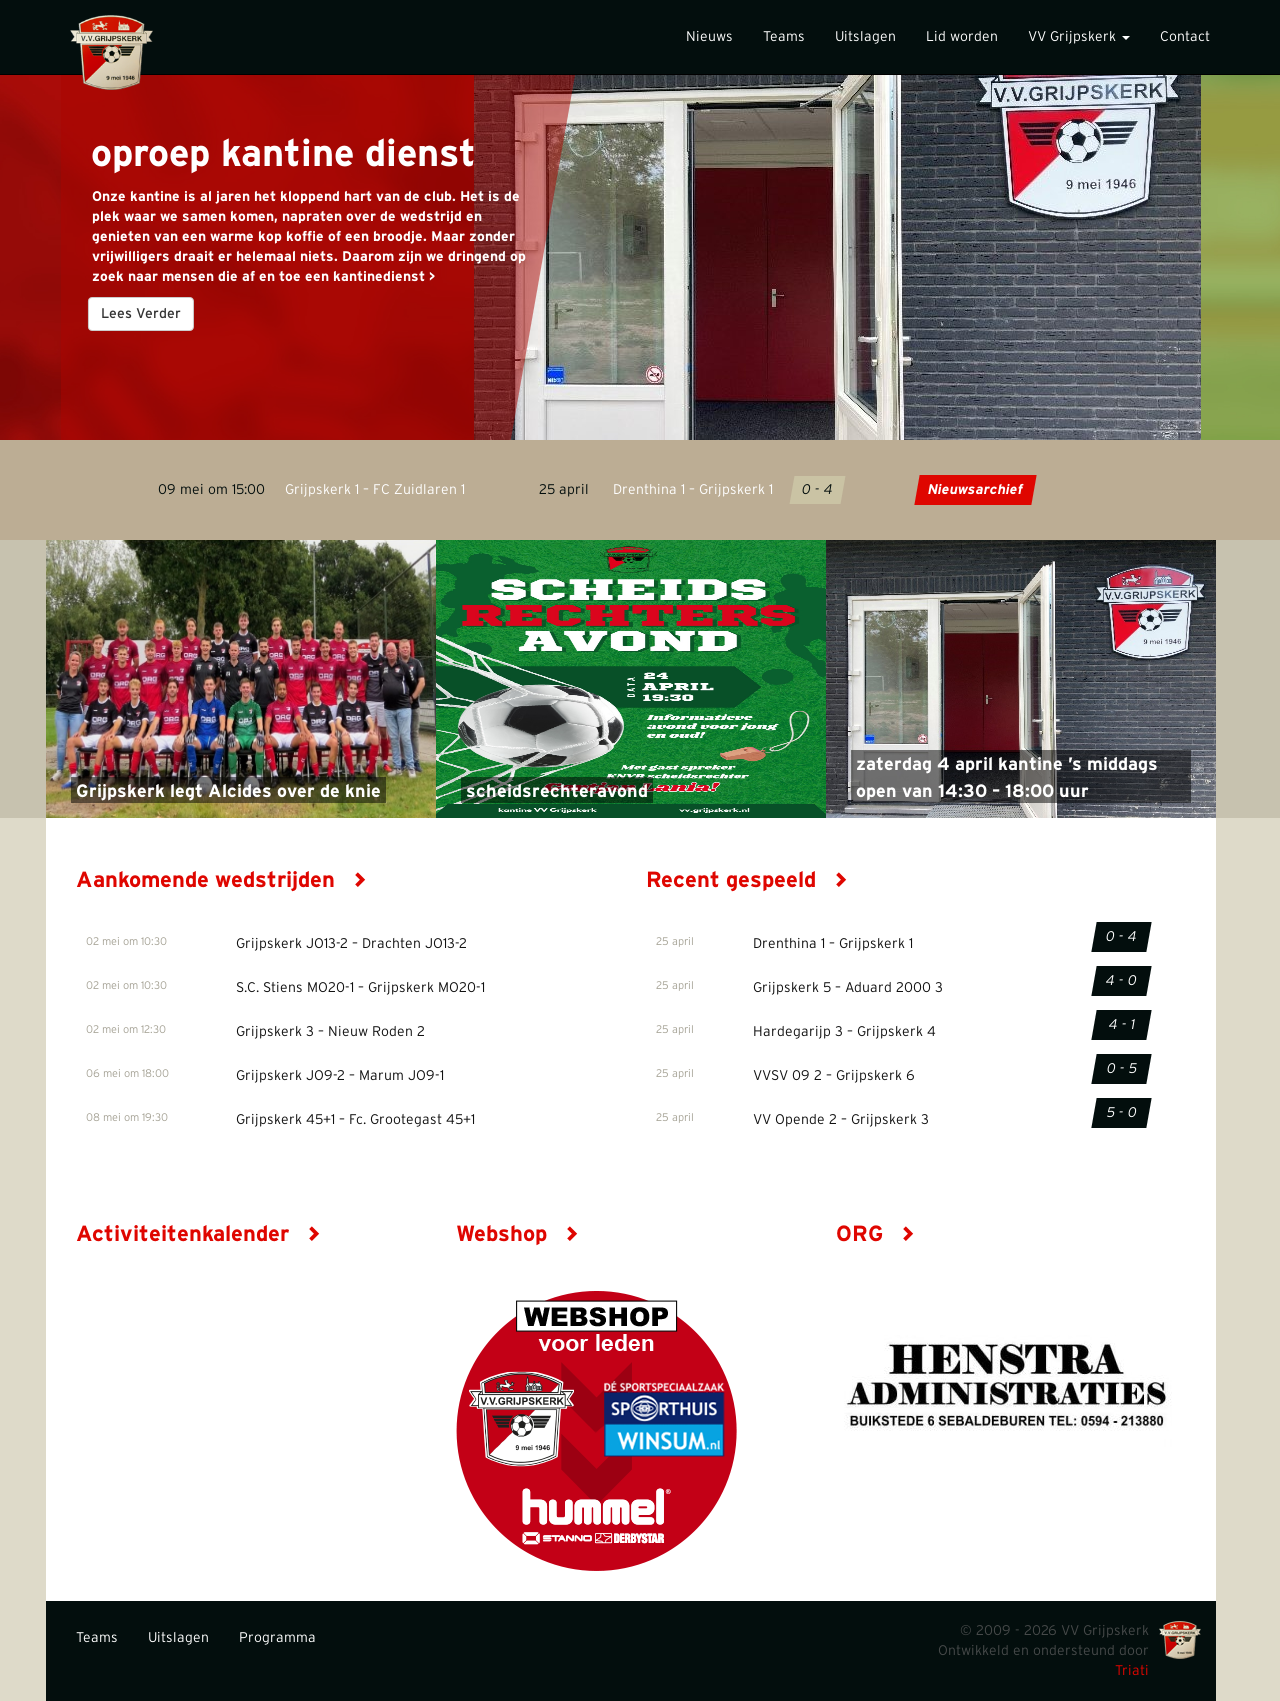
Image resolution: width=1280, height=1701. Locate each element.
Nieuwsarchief (975, 490)
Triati (1132, 1671)
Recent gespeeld (747, 880)
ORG (875, 1234)
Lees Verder (141, 314)
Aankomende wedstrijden (221, 880)
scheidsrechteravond (557, 792)
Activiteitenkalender (198, 1234)
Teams (784, 37)
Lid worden (962, 37)
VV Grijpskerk (1079, 37)
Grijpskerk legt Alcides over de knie (228, 792)
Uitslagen (865, 37)
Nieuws (709, 37)
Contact (1185, 37)
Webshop (517, 1234)
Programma (277, 1638)
